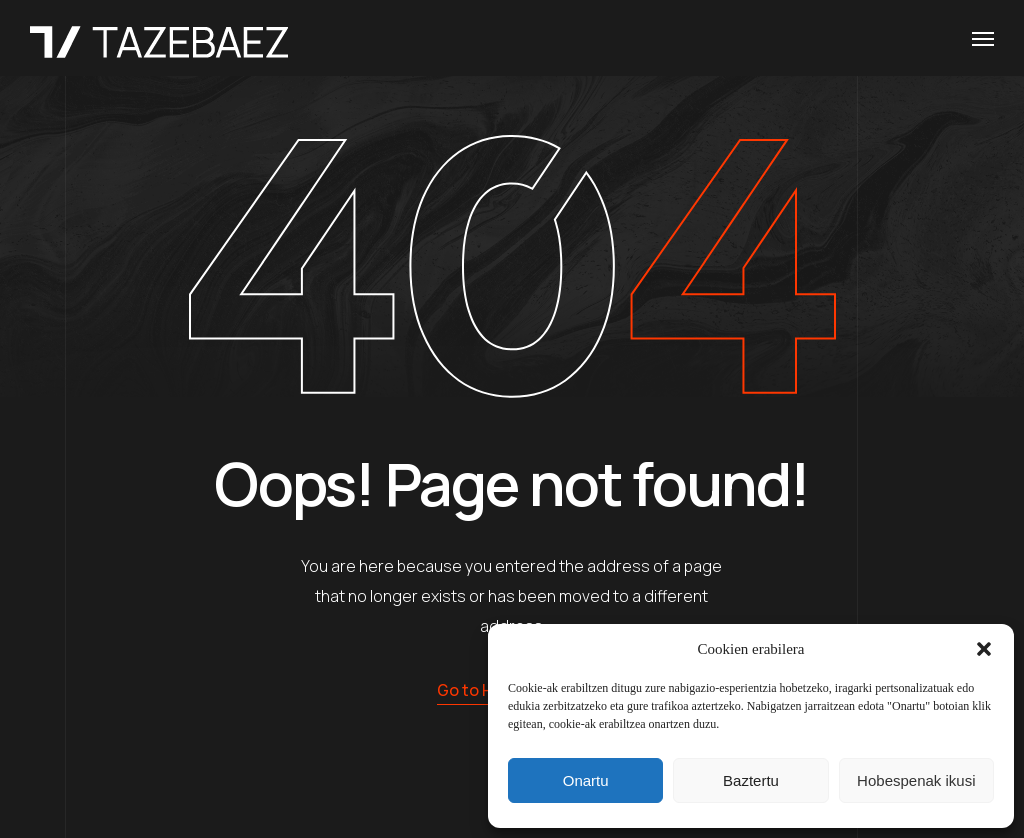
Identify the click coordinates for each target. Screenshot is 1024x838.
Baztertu (751, 780)
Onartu (586, 780)
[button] (984, 649)
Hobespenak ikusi (916, 780)
